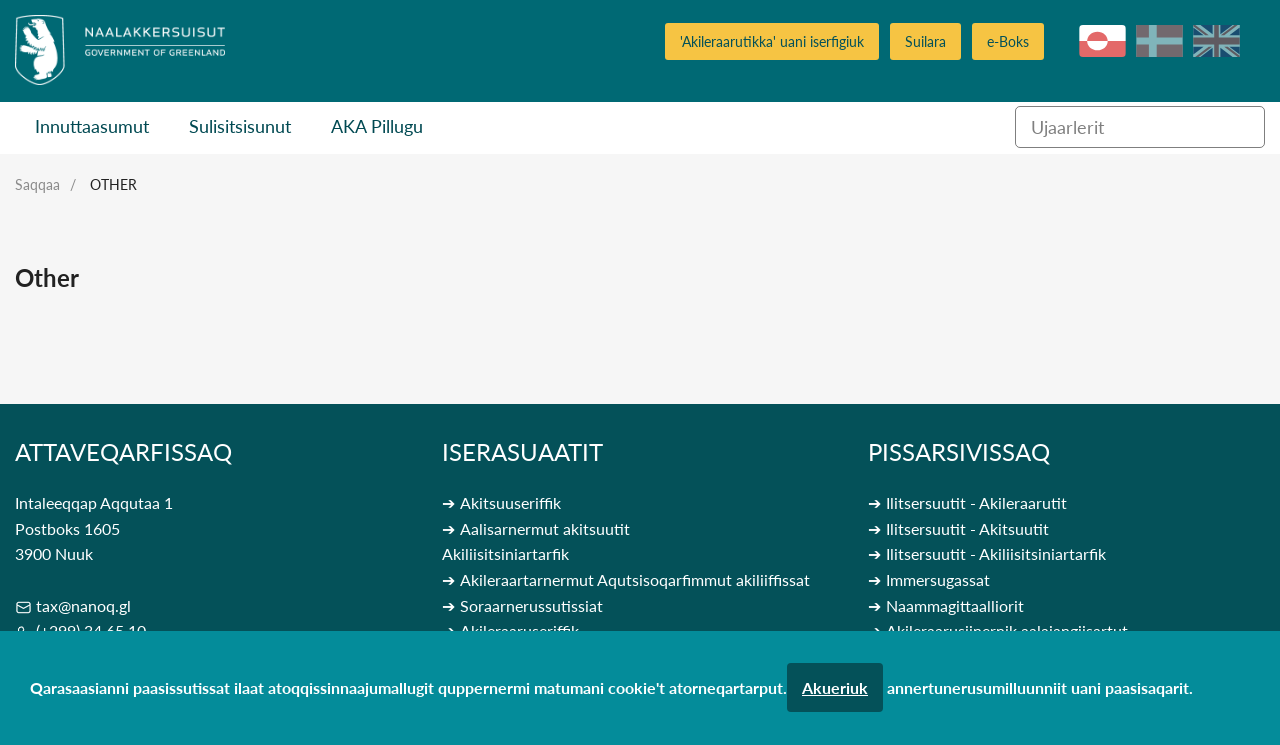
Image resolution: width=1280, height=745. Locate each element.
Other (113, 184)
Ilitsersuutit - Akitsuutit (967, 528)
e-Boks (1008, 41)
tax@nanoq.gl (83, 605)
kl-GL (1102, 41)
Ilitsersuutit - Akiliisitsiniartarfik (996, 553)
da (1159, 41)
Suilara (925, 41)
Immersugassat (938, 579)
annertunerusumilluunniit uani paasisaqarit (1038, 687)
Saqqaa (37, 184)
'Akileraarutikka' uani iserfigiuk (772, 41)
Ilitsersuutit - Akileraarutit (976, 502)
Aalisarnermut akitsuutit (545, 528)
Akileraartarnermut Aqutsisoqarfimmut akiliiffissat (635, 579)
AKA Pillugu (377, 126)
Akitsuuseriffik (510, 502)
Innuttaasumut (92, 126)
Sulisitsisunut (240, 126)
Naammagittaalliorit (955, 605)
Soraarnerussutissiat (531, 605)
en (1216, 41)
